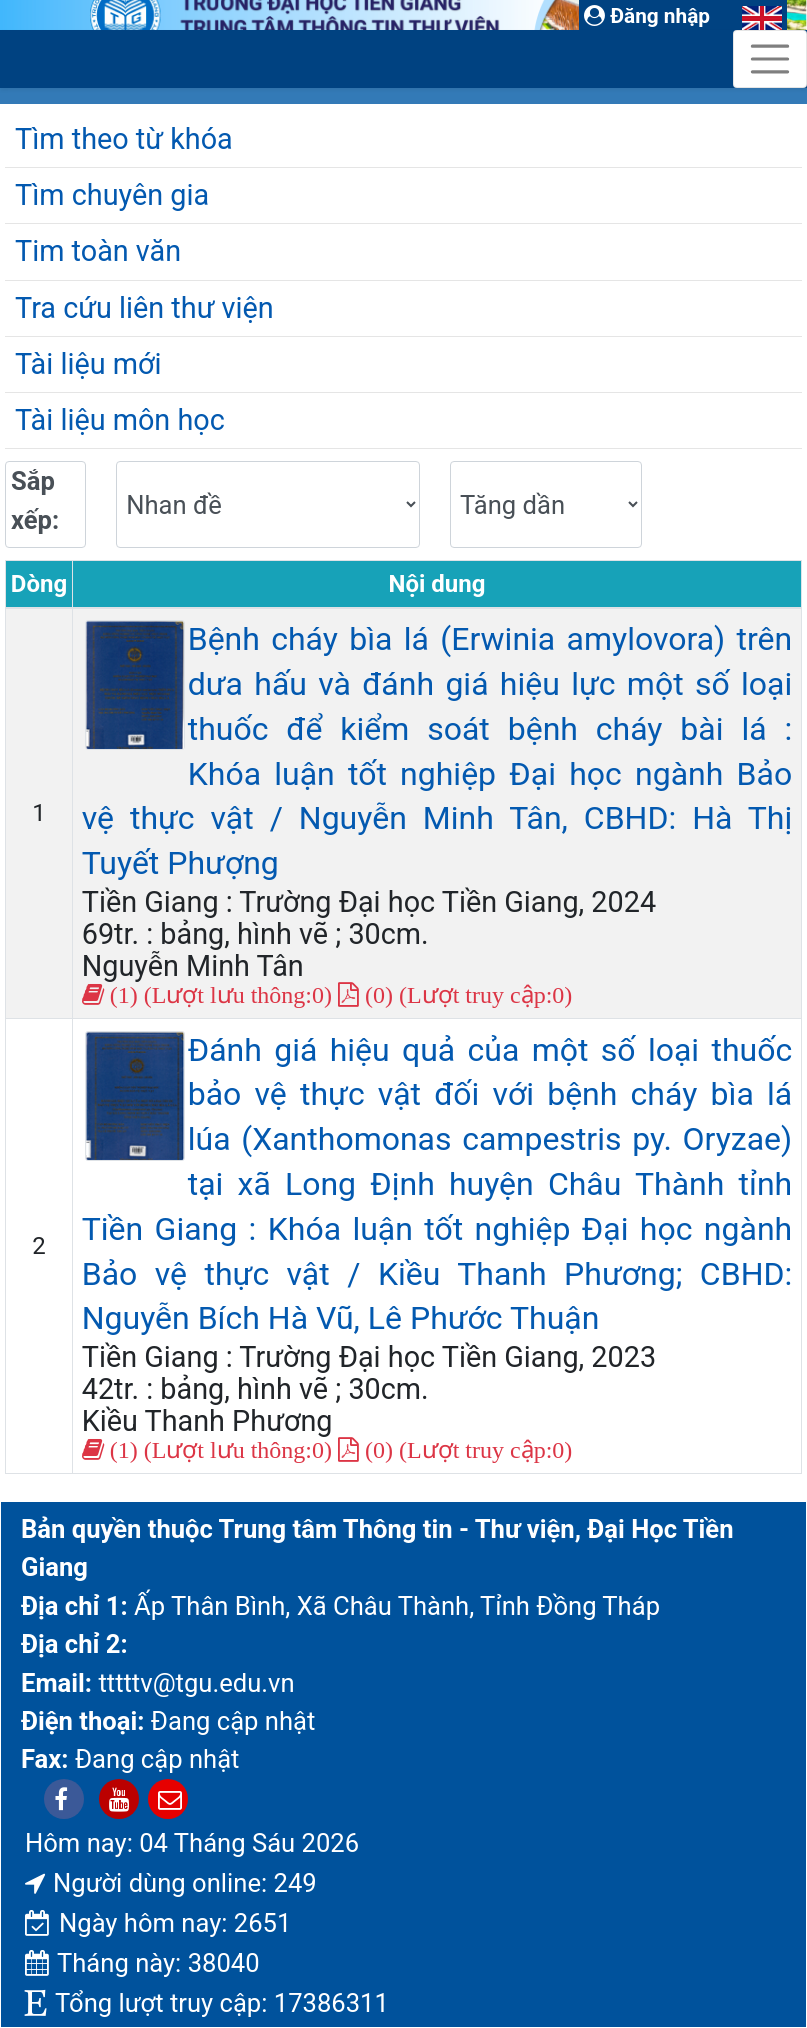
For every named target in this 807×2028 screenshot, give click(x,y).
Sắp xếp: (35, 500)
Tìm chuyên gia (112, 195)
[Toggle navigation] (770, 59)
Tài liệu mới (88, 364)
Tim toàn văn (98, 251)
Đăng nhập (647, 16)
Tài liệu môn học (120, 420)
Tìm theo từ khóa (124, 139)
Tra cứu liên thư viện (144, 308)
